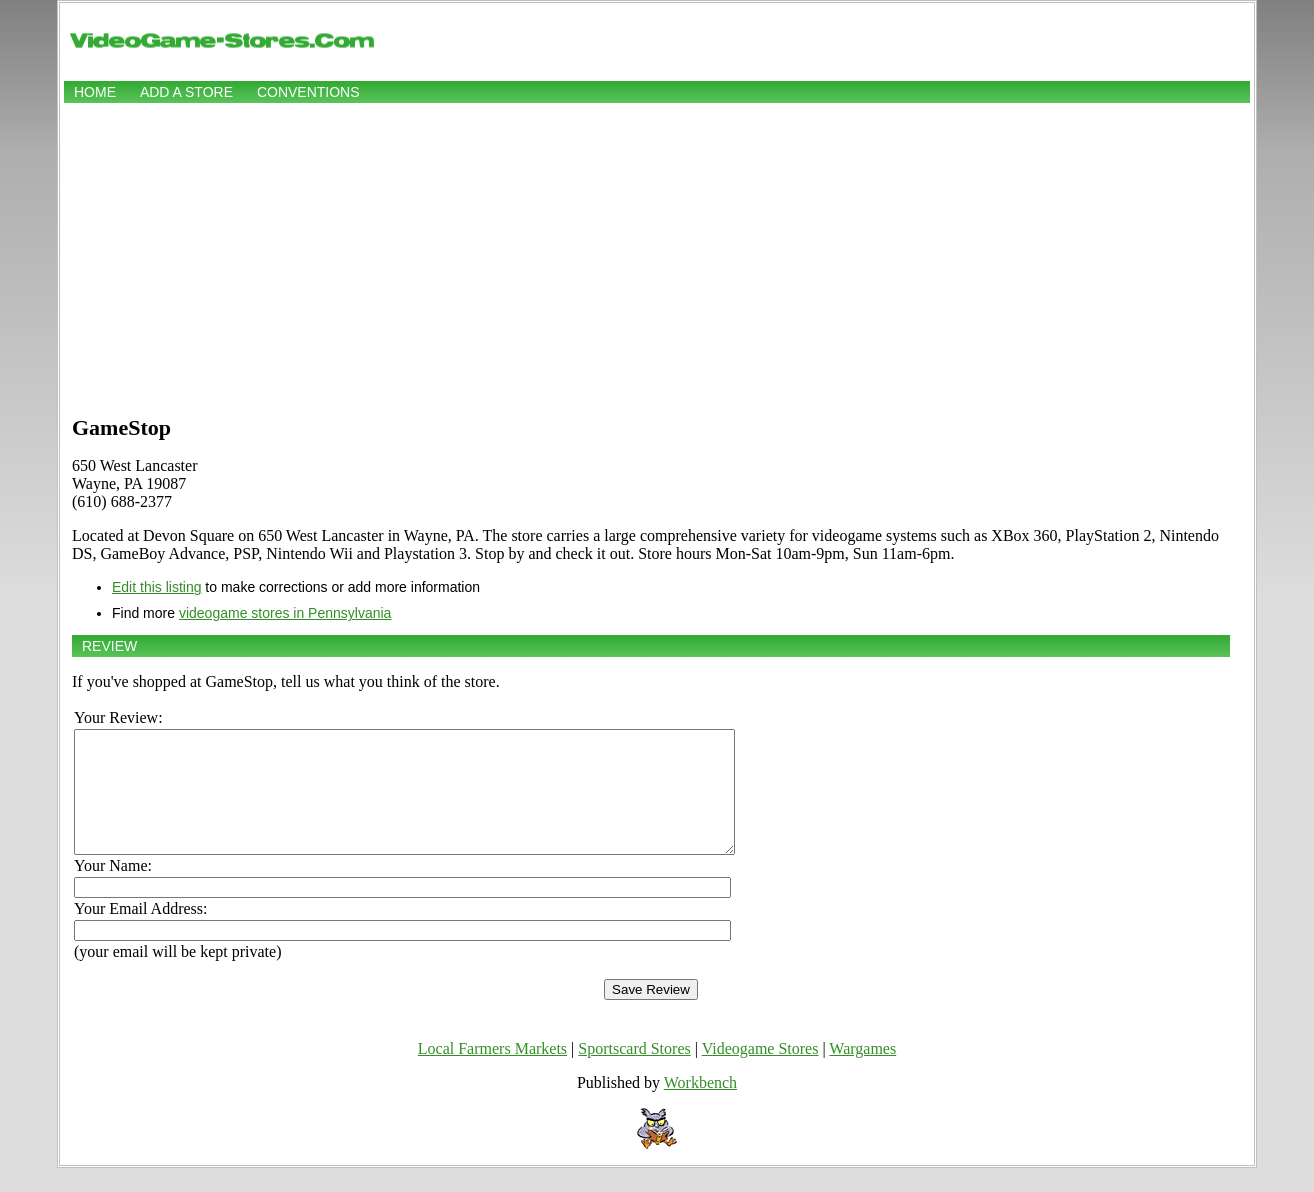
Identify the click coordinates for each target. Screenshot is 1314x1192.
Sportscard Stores (634, 1072)
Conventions (308, 92)
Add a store (186, 92)
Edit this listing (156, 587)
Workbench (700, 1106)
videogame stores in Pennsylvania (285, 613)
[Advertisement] (657, 257)
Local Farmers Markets (492, 1072)
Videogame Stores (760, 1072)
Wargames (862, 1072)
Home (95, 92)
